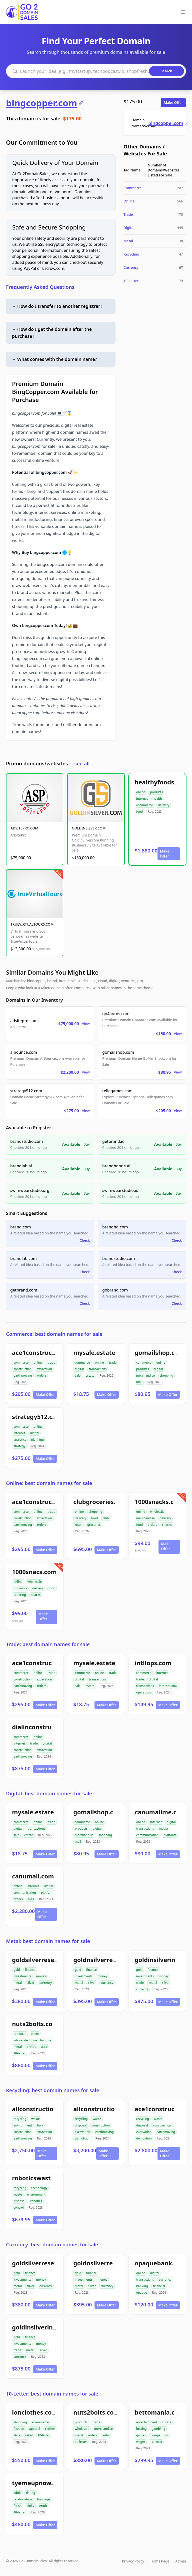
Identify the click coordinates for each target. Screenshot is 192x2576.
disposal (80, 2125)
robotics (36, 2201)
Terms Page (159, 2561)
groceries (93, 1525)
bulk (40, 2125)
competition (159, 2435)
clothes (50, 2429)
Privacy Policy (133, 2561)
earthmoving (23, 1375)
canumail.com (33, 1876)
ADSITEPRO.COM (24, 828)
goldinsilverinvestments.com (55, 2327)
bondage (43, 2499)
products (156, 792)
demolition (82, 2138)
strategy (19, 1446)
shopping (166, 1375)
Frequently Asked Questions (40, 287)
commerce (21, 1362)
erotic (43, 2506)
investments (22, 1976)
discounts (20, 1588)
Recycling (131, 254)
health (157, 798)
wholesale (157, 1512)
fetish (18, 2506)
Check (85, 1240)
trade (51, 1362)
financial (159, 2286)
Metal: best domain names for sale (48, 1941)
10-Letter (131, 280)
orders (41, 1375)
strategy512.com (37, 1416)
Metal (128, 241)
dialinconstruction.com (46, 1727)
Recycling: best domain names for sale (52, 2090)
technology (39, 2188)
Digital (129, 227)
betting (141, 2429)
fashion (19, 2429)
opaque (141, 2292)
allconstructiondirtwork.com (55, 2109)
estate (90, 1375)
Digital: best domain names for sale (49, 1793)
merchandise (145, 1375)
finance (30, 1970)
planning (37, 1439)
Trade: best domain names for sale (48, 1644)
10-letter (20, 2053)
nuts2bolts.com (35, 2024)
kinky (30, 2506)
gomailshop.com (159, 1352)
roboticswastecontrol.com (51, 2178)
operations (144, 1692)
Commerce (133, 187)
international (168, 1686)
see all (82, 763)
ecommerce (144, 805)
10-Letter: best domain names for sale (52, 2393)
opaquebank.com (160, 2263)
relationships (23, 2499)
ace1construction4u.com (49, 1352)
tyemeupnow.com (39, 2483)
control (19, 2207)
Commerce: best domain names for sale (54, 1334)
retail (78, 1525)
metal (18, 1983)
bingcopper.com (45, 103)
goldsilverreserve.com (45, 1960)
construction (23, 1369)
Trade (128, 214)
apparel (34, 2429)
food (139, 811)
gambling (158, 2429)
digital (79, 1369)
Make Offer (173, 102)
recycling (20, 2119)
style (17, 2435)
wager (140, 2442)
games (141, 2435)
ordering (20, 1595)
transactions (97, 1369)
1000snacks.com (159, 1501)
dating (30, 2493)
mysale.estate (94, 1352)
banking (142, 2286)
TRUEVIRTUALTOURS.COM (32, 924)
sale (77, 1375)
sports (166, 2422)
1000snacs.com (34, 1572)
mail (139, 1382)
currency (46, 1983)
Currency (131, 267)
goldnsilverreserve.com (108, 1960)
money (41, 1976)
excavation (44, 1369)
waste (35, 2119)
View (86, 1023)
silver (30, 1983)
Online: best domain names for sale (49, 1483)
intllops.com (153, 1663)
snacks (167, 1525)
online (140, 792)
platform (170, 1835)
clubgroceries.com (100, 1501)
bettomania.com (159, 2412)
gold (17, 1970)
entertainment (146, 2422)
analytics (20, 1439)
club (106, 1518)
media (163, 1828)
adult (17, 2493)
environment (23, 2125)
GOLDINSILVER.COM (89, 828)
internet (142, 798)
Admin (180, 2561)
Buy (87, 1144)
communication (147, 1835)
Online (129, 201)
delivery (163, 805)
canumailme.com (160, 1812)
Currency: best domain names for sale (52, 2244)
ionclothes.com (35, 2412)
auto (44, 2047)
